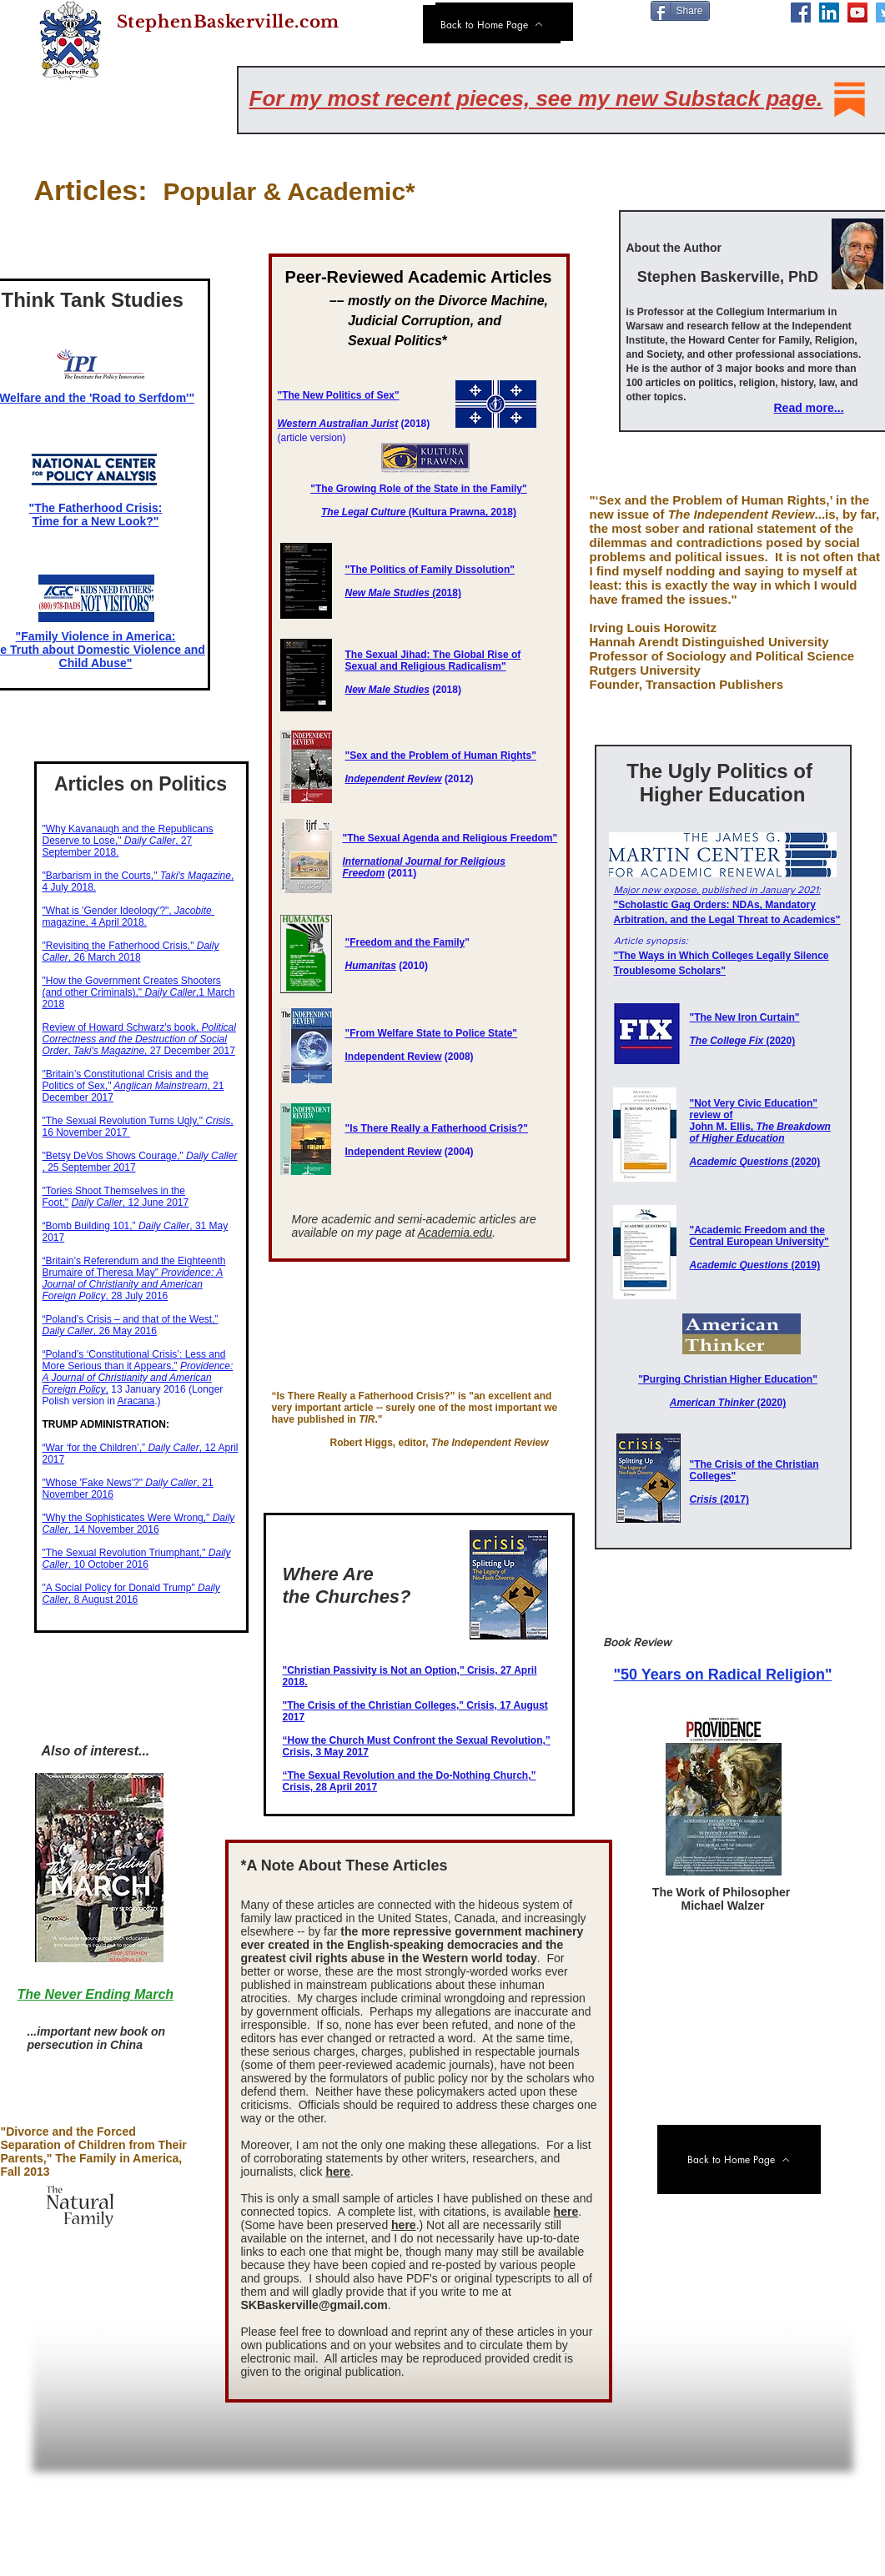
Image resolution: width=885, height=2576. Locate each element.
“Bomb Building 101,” (90, 1226)
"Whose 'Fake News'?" (94, 1483)
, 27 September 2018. (118, 846)
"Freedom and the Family (405, 942)
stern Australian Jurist (345, 423)
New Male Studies (387, 689)
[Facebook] (801, 13)
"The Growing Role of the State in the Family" (418, 489)
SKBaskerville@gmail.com (314, 2305)
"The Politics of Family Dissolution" (430, 569)
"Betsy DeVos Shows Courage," (115, 1156)
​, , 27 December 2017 (139, 1039)
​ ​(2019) (755, 1265)
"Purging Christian (684, 1379)
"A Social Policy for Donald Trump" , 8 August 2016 (131, 1593)
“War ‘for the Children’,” (95, 1448)
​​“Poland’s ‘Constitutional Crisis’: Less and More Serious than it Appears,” (134, 1360)
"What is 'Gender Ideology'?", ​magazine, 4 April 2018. (129, 916)
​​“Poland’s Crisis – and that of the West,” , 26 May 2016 (131, 1325)
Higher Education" (773, 1379)
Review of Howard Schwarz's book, (122, 1027)
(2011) (402, 873)
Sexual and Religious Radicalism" (425, 666)
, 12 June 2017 (130, 1202)
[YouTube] (857, 13)
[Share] (680, 11)
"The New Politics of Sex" (339, 395)
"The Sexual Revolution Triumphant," (126, 1553)
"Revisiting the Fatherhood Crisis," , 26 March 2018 (131, 951)
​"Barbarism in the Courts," (101, 875)
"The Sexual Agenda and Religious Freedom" (450, 838)
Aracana (136, 1401)
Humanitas (370, 966)
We (285, 423)
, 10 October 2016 (137, 1558)
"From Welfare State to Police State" (431, 1033)
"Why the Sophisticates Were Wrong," (128, 1518)
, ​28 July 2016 (133, 1284)
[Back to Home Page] (492, 24)
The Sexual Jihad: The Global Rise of (433, 654)
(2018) (403, 593)
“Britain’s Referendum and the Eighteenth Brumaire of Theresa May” (134, 1266)
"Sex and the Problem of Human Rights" (440, 755)
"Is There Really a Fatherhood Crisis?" (436, 1128)
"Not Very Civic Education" (753, 1103)
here (337, 2171)
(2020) (743, 1041)
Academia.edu (455, 1232)
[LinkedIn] (829, 13)
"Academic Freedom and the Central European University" (759, 1236)
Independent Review (393, 779)
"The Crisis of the (733, 1464)
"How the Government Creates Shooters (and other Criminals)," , (132, 986)
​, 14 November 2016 (139, 1523)
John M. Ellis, (760, 1132)
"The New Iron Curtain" (745, 1017)
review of (711, 1115)
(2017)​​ (719, 1499)
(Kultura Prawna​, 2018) (418, 512)
